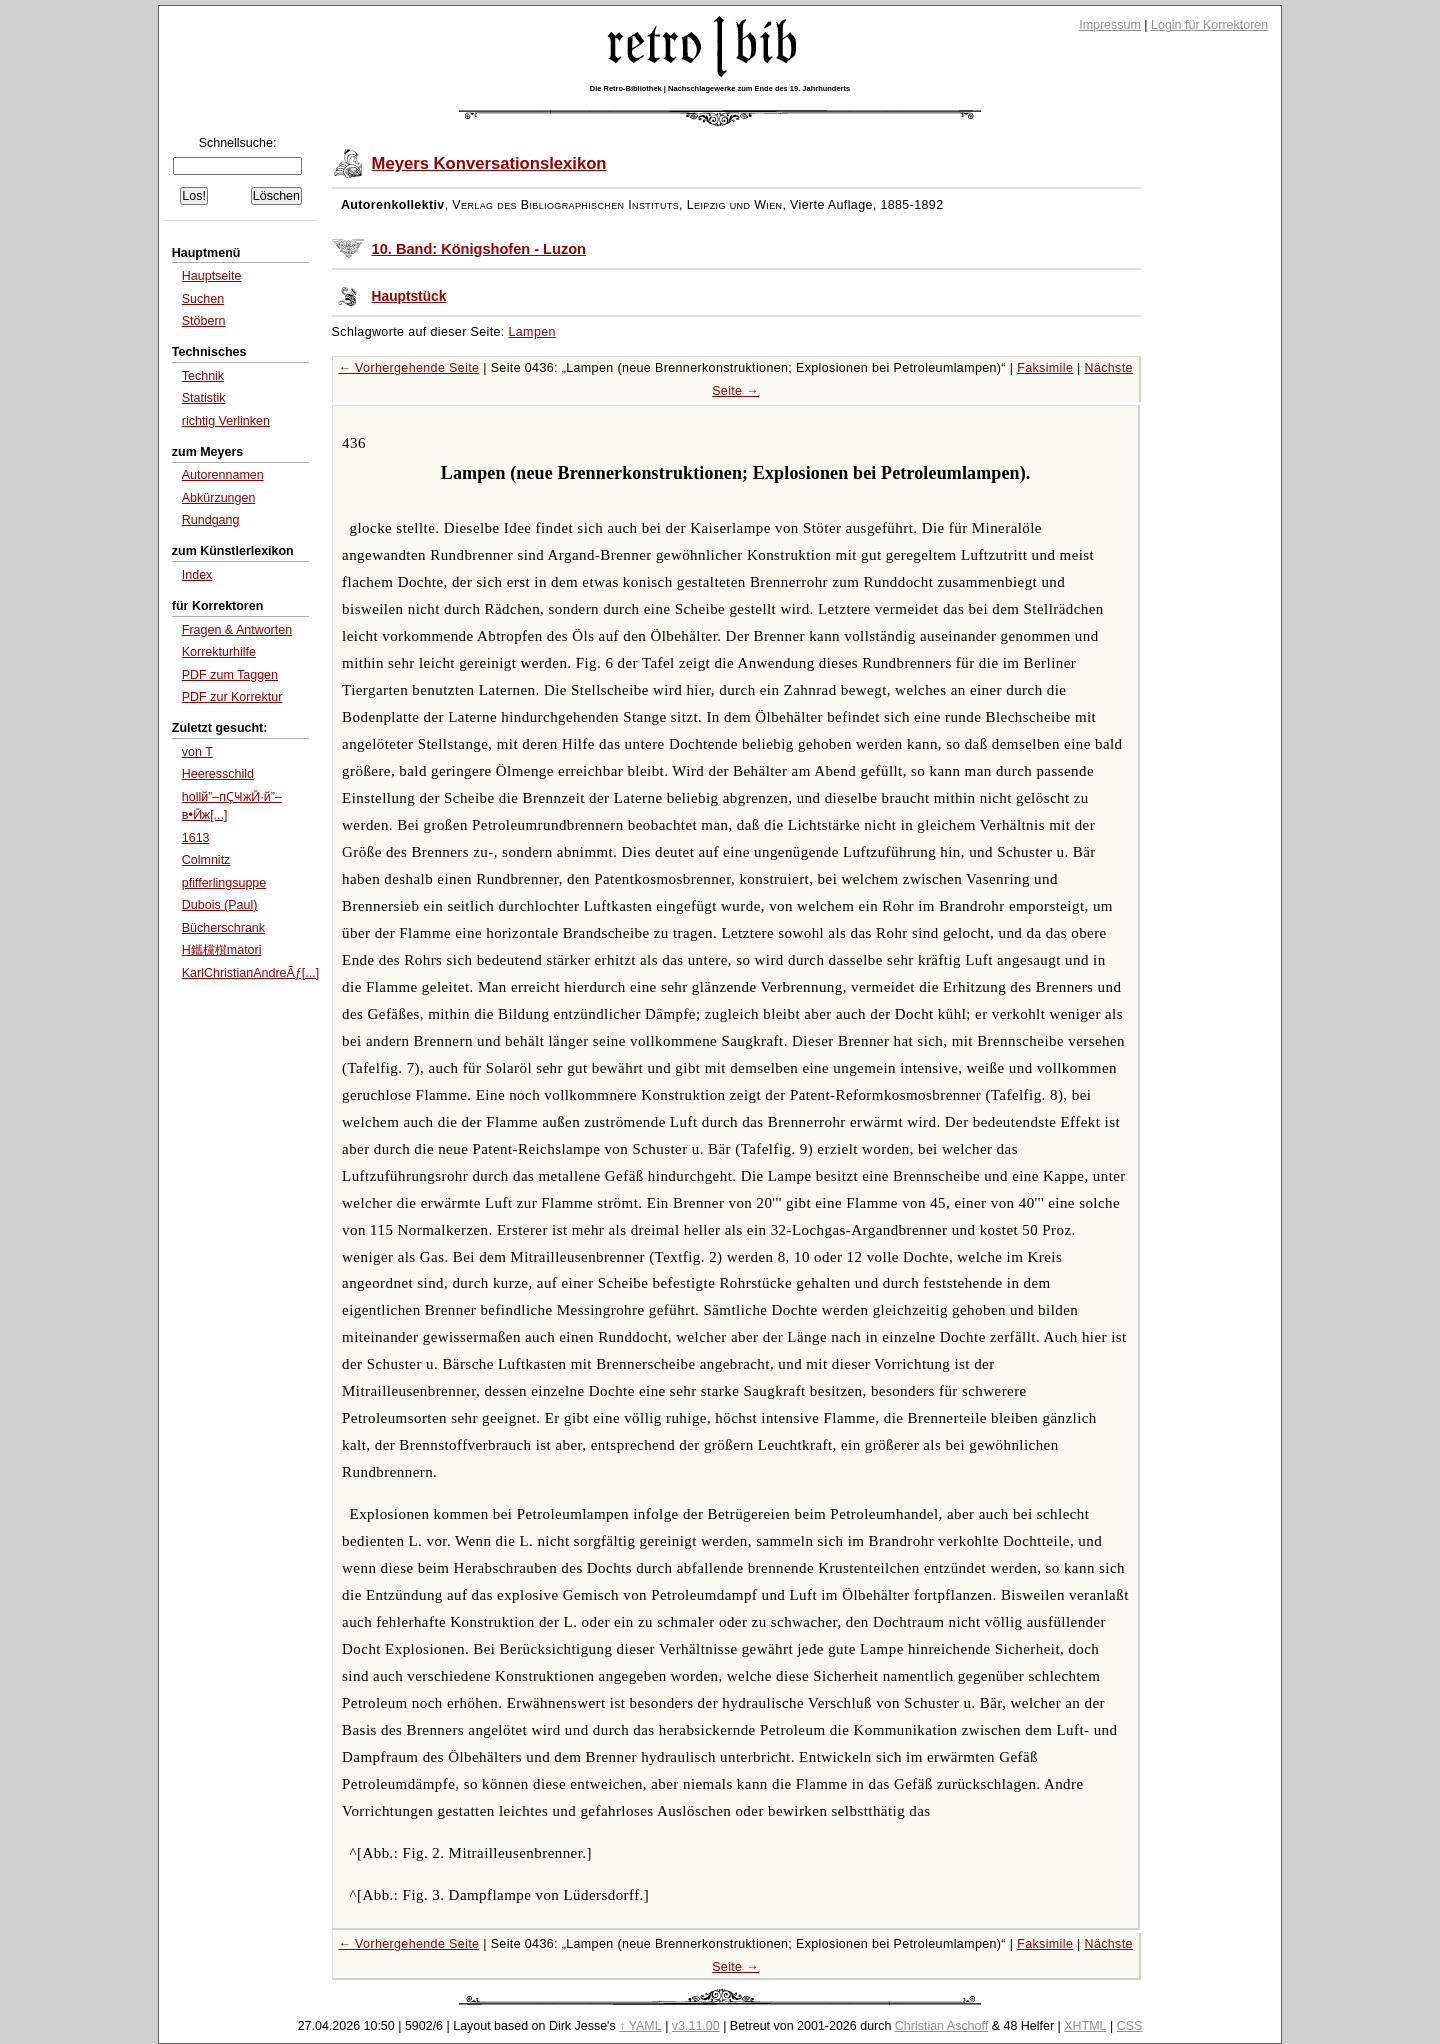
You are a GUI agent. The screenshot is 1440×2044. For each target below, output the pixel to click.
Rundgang (211, 520)
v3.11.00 (696, 2026)
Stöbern (204, 321)
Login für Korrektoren (1209, 25)
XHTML (1085, 2026)
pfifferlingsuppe (224, 883)
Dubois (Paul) (220, 905)
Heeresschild (218, 774)
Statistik (204, 398)
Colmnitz (206, 860)
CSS (1130, 2026)
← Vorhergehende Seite (408, 368)
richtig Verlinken (226, 421)
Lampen (532, 332)
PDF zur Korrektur (232, 697)
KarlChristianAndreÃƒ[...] (250, 973)
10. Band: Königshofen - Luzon (479, 249)
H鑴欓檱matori (222, 950)
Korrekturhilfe (219, 652)
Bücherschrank (223, 928)
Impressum (1110, 25)
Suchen (203, 299)
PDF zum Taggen (230, 675)
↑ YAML (640, 2026)
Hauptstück (409, 296)
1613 (196, 838)
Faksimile (1045, 368)
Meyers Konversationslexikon (489, 163)
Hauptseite (212, 276)
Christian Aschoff (941, 2026)
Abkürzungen (219, 498)
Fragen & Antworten (237, 630)
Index (197, 575)
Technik (203, 376)
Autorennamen (223, 475)
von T (197, 752)
